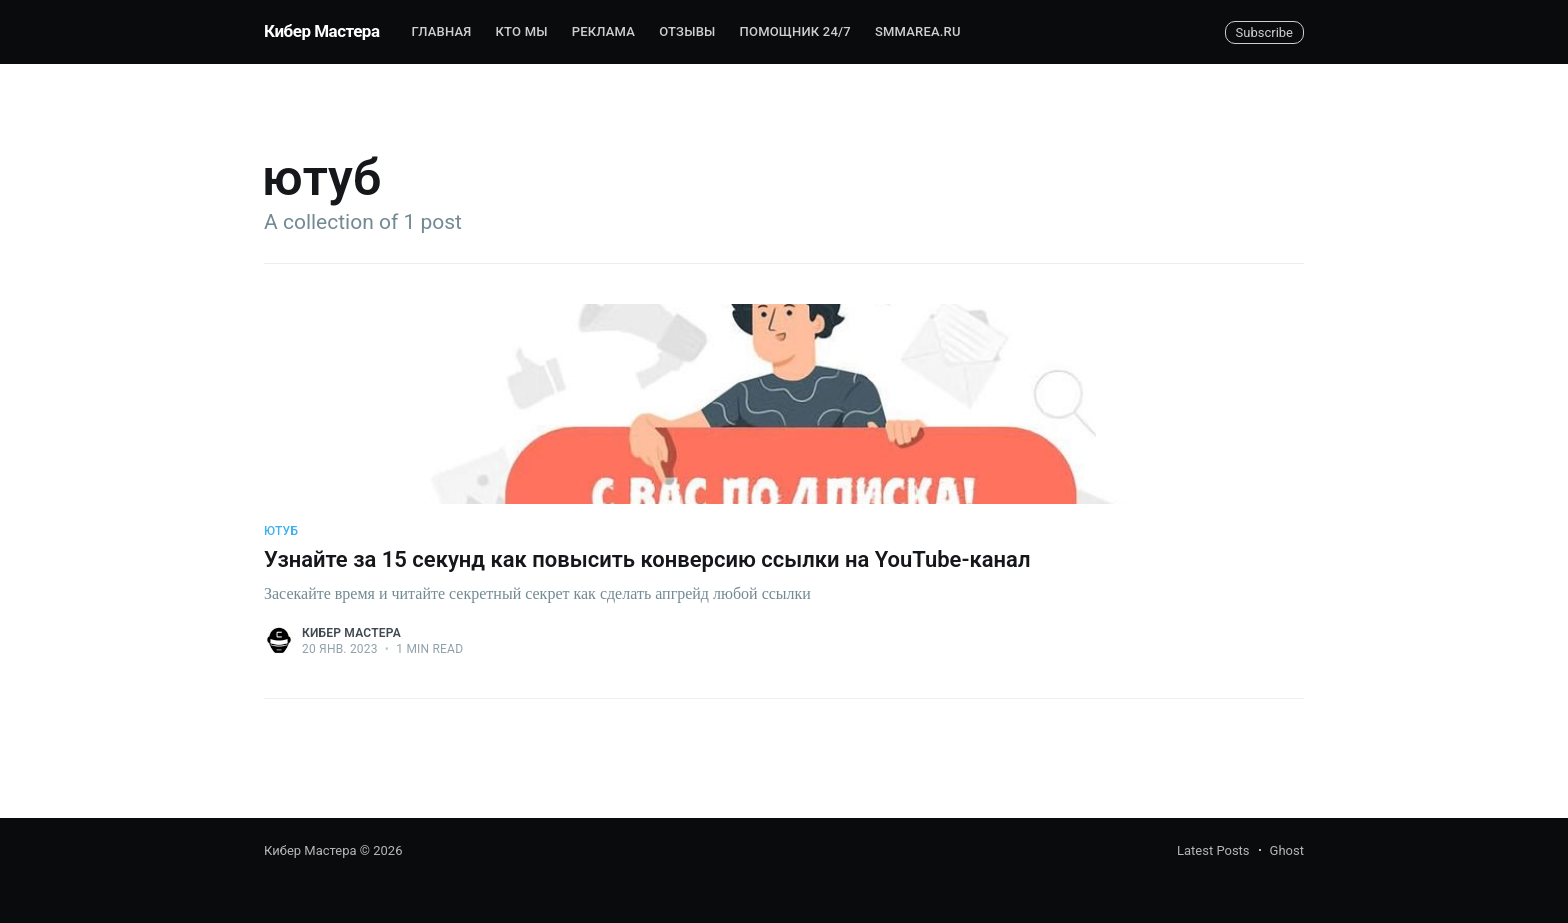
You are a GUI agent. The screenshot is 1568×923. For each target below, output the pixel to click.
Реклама (603, 31)
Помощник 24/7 (795, 31)
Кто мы (522, 31)
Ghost (1287, 850)
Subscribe (1264, 32)
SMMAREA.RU (918, 31)
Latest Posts (1213, 850)
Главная (442, 31)
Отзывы (687, 31)
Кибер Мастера (322, 31)
